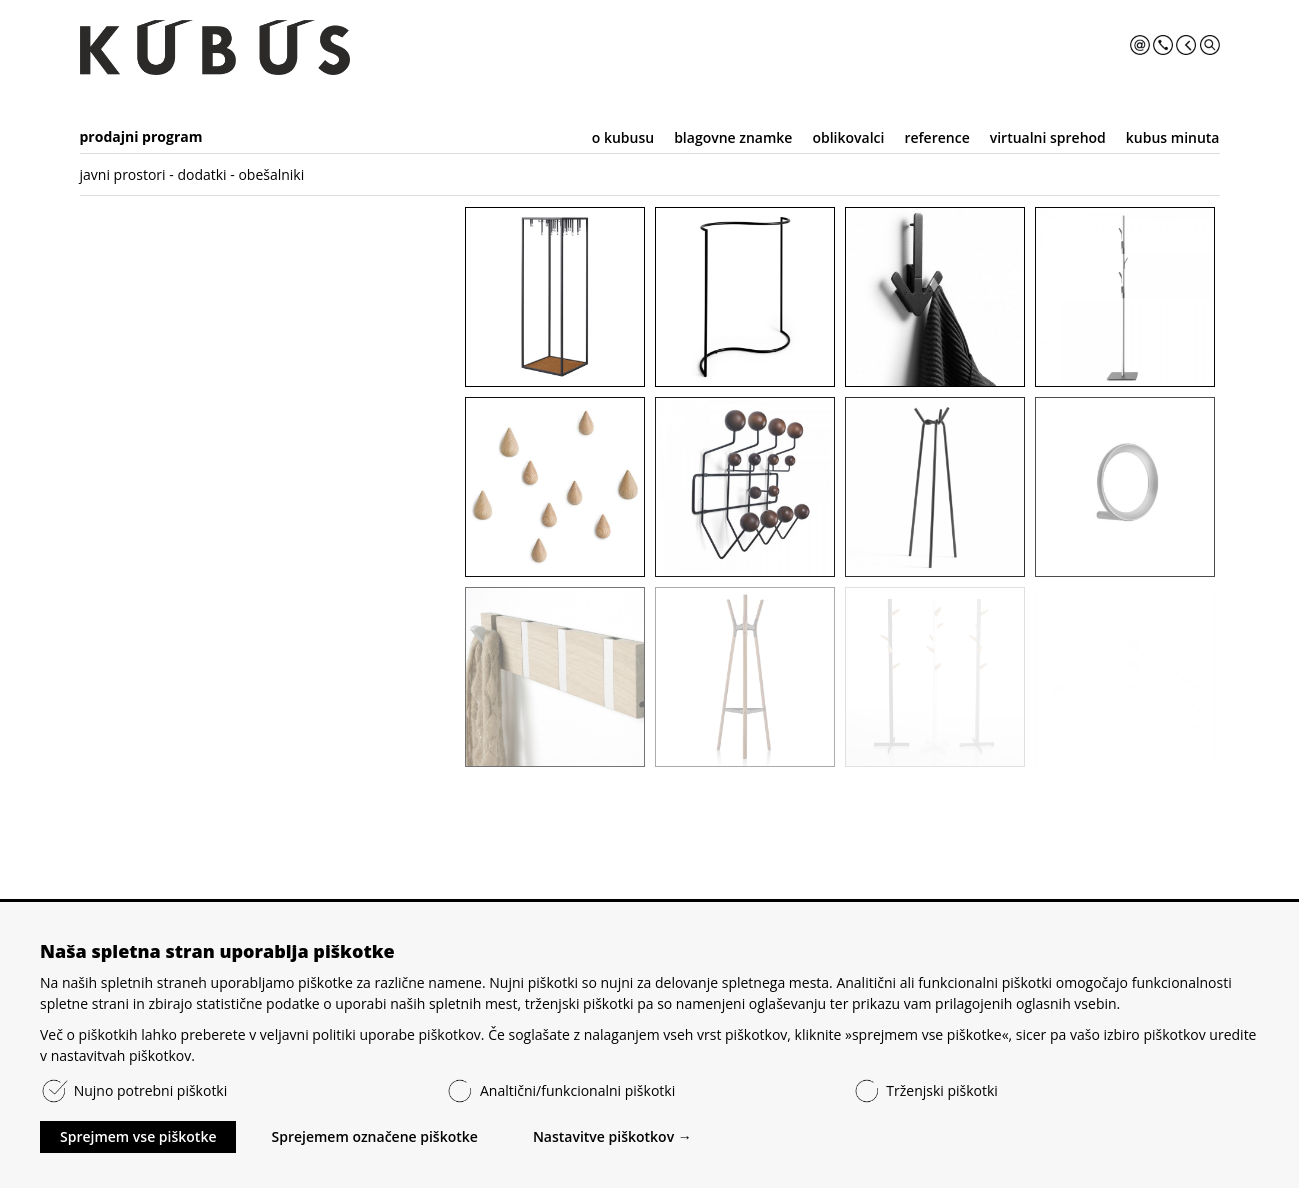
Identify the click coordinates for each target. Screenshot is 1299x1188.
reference (936, 137)
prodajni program (141, 136)
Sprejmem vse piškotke (138, 1136)
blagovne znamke (733, 137)
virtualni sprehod (1048, 137)
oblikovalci (848, 137)
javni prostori (123, 174)
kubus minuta (1173, 137)
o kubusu (623, 137)
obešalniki (271, 174)
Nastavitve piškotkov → (612, 1136)
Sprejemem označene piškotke (374, 1136)
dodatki (201, 174)
